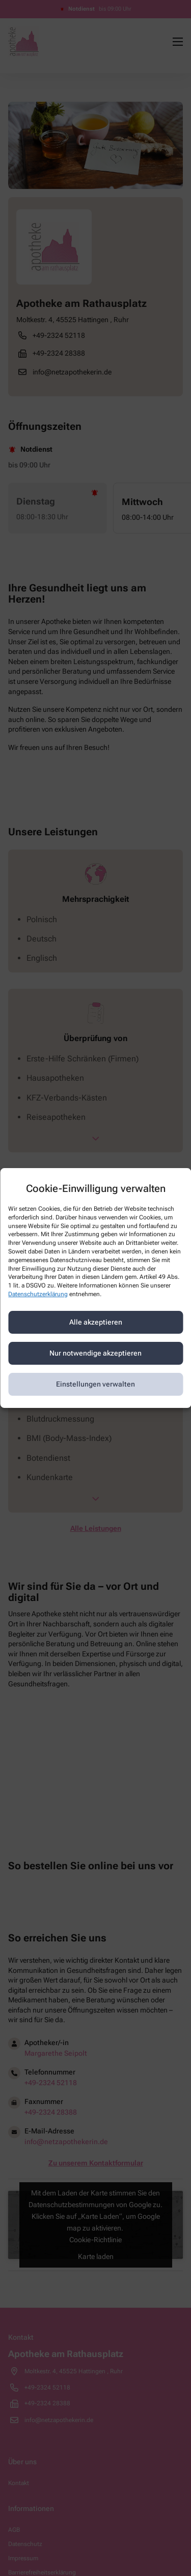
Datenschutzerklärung (38, 1294)
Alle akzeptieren (95, 1322)
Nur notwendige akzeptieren (95, 1353)
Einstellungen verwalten (95, 1384)
